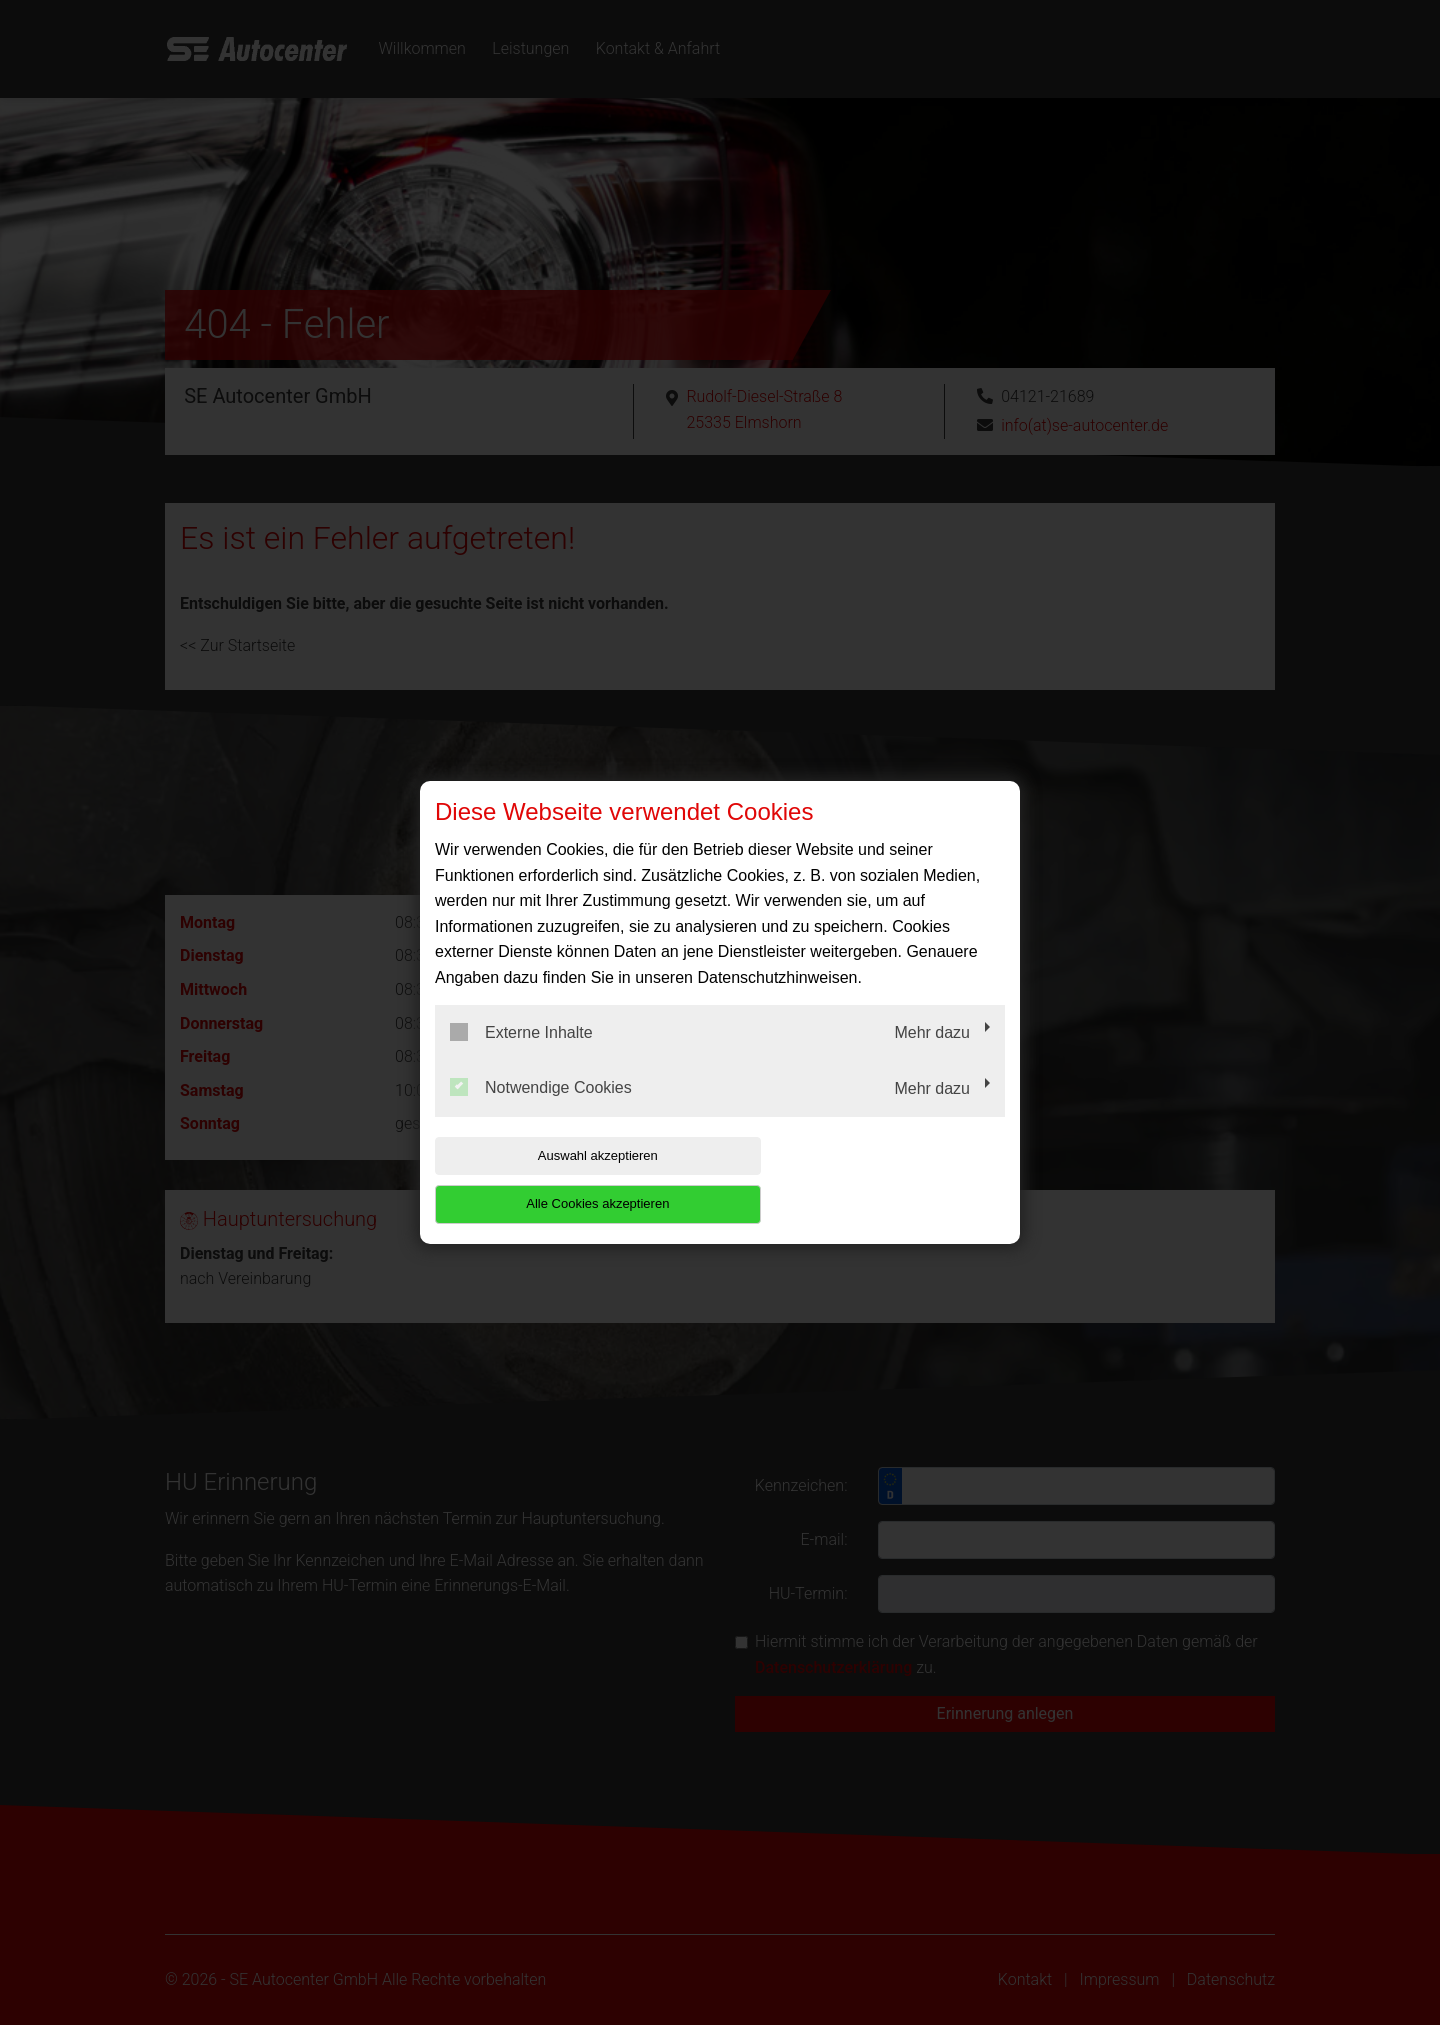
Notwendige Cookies (541, 1112)
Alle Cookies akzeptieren (876, 1179)
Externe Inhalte (521, 1056)
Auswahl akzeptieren (563, 1179)
